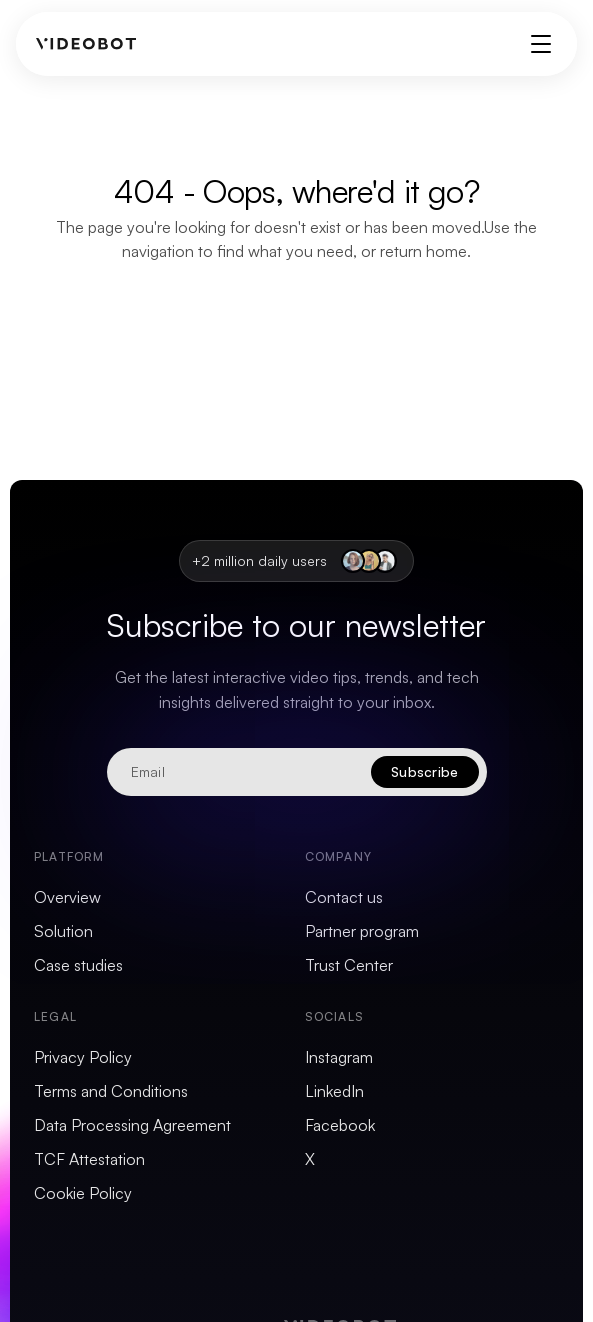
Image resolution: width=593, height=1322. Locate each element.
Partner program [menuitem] (362, 931)
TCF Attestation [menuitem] (89, 1159)
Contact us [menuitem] (344, 897)
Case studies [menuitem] (78, 965)
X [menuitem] (310, 1159)
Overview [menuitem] (67, 897)
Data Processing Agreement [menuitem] (132, 1125)
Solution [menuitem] (63, 931)
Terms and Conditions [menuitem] (111, 1091)
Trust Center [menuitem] (349, 965)
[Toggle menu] (541, 44)
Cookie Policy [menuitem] (83, 1193)
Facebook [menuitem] (340, 1125)
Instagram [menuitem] (339, 1057)
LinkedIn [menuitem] (334, 1091)
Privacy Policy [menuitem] (83, 1057)
